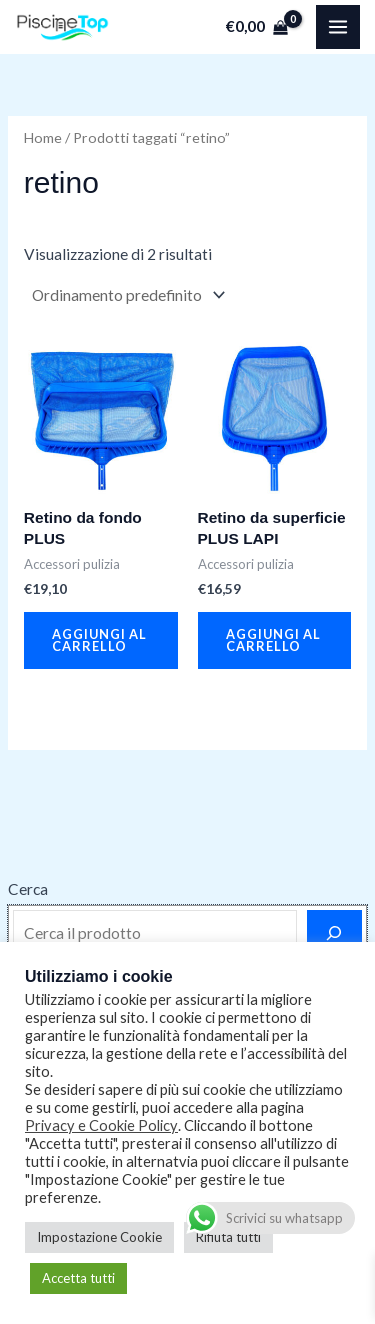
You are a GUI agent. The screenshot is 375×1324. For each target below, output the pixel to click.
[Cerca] (334, 933)
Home (43, 137)
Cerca (28, 889)
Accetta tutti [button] (78, 1278)
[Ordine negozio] (127, 295)
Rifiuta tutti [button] (228, 1237)
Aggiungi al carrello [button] (99, 640)
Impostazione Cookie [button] (99, 1237)
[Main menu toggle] (338, 27)
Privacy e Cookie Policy (101, 1125)
